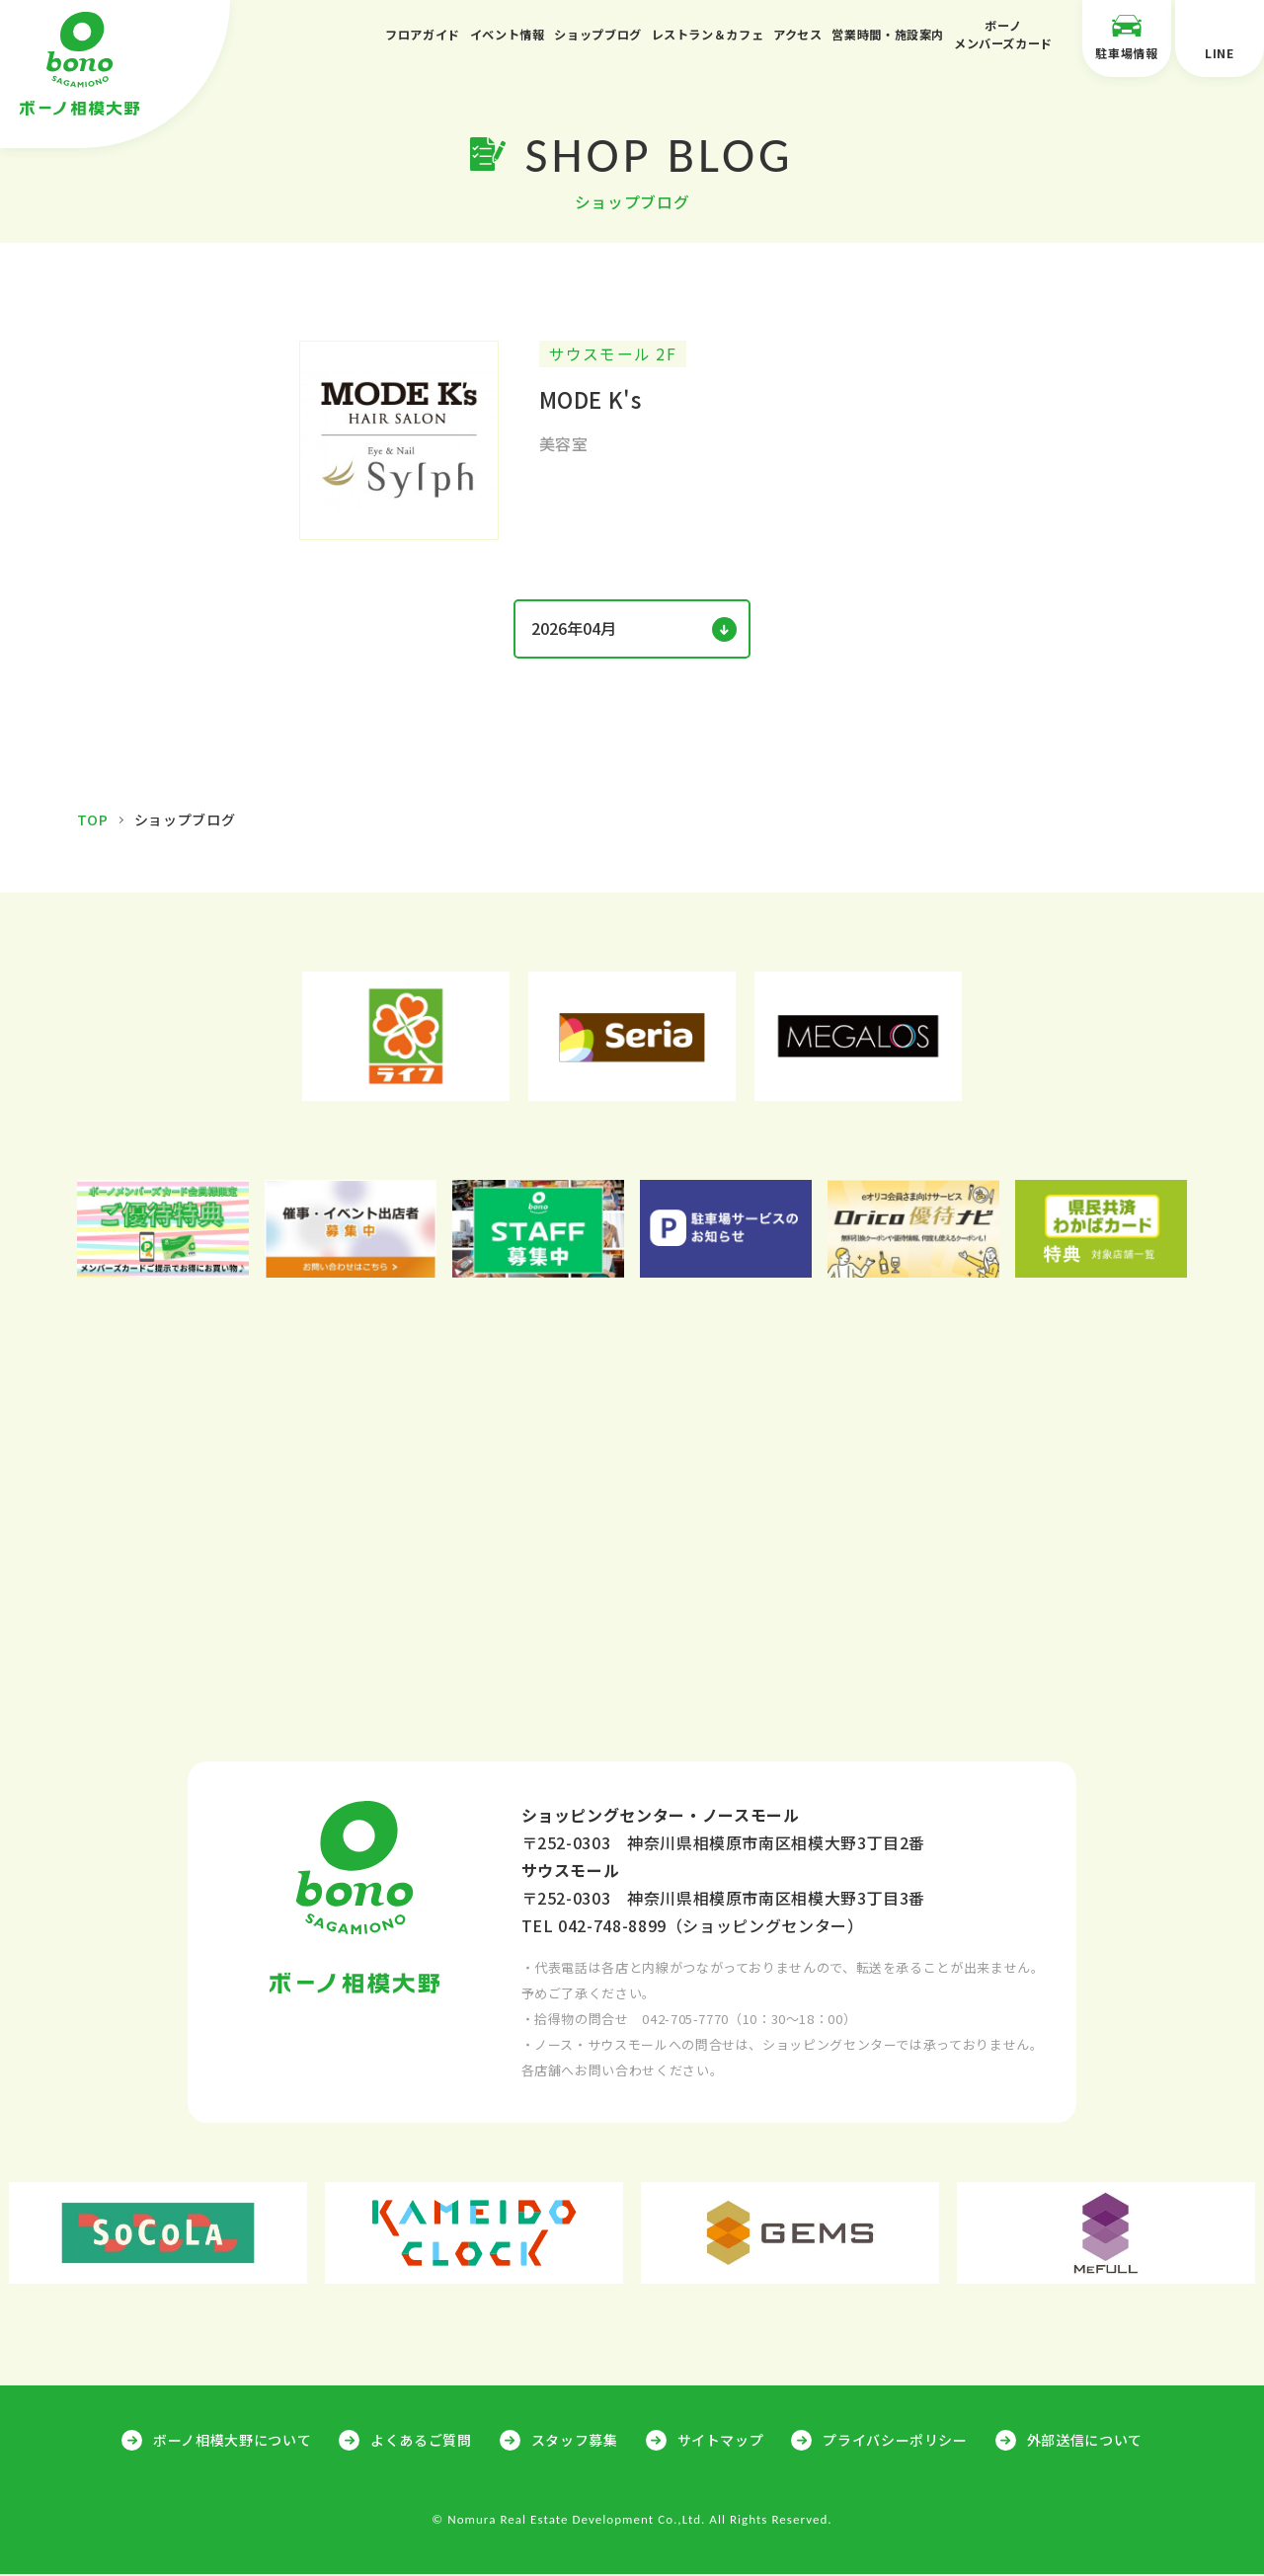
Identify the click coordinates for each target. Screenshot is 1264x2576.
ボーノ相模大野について (232, 2442)
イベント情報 (507, 34)
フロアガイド (422, 34)
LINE (1219, 36)
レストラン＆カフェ (708, 34)
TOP (93, 821)
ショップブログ (597, 34)
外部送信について (1085, 2442)
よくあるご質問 (420, 2442)
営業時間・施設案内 (887, 34)
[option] (406, 1038)
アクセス (798, 34)
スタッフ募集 (574, 2442)
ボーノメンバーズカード (1003, 34)
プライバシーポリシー (895, 2442)
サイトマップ (720, 2442)
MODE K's (590, 401)
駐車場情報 (1126, 36)
